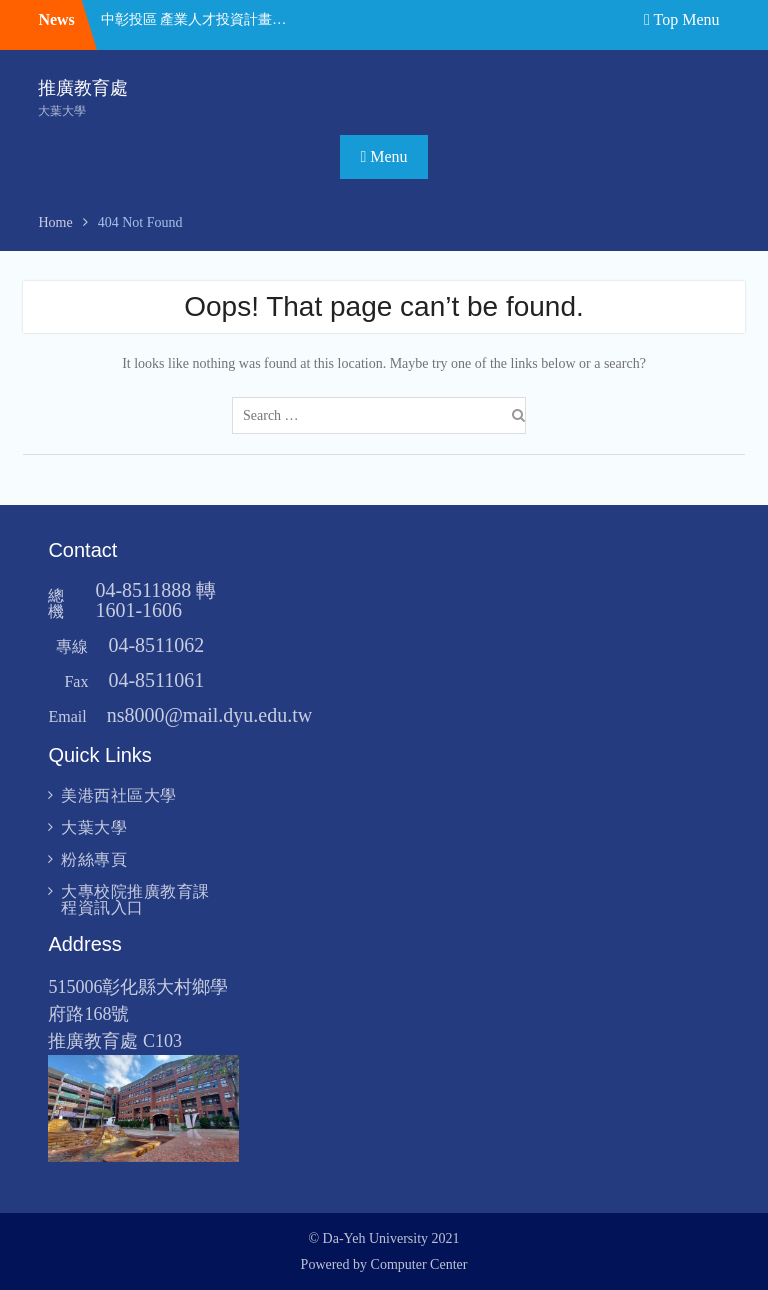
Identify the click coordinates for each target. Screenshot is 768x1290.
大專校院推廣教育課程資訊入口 (135, 899)
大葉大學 (94, 827)
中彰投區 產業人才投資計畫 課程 (194, 19)
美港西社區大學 (119, 795)
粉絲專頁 (94, 859)
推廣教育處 (83, 88)
